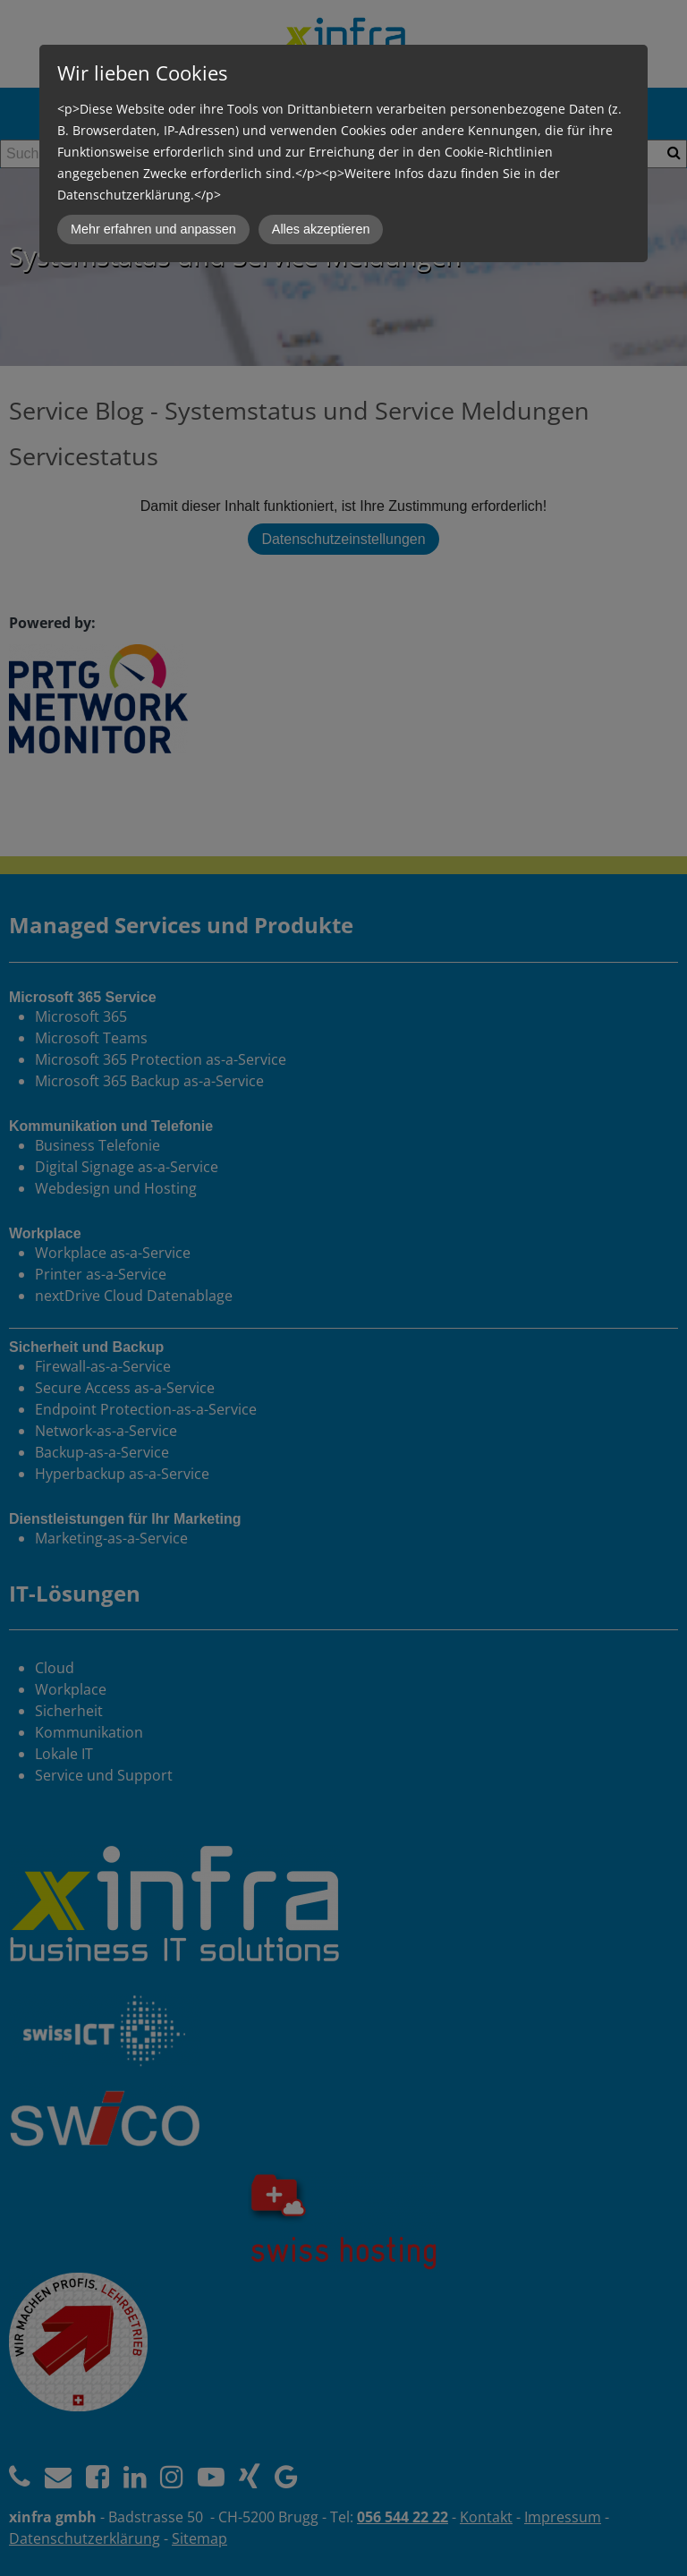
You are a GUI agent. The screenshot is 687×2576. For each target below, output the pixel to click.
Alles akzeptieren (321, 229)
